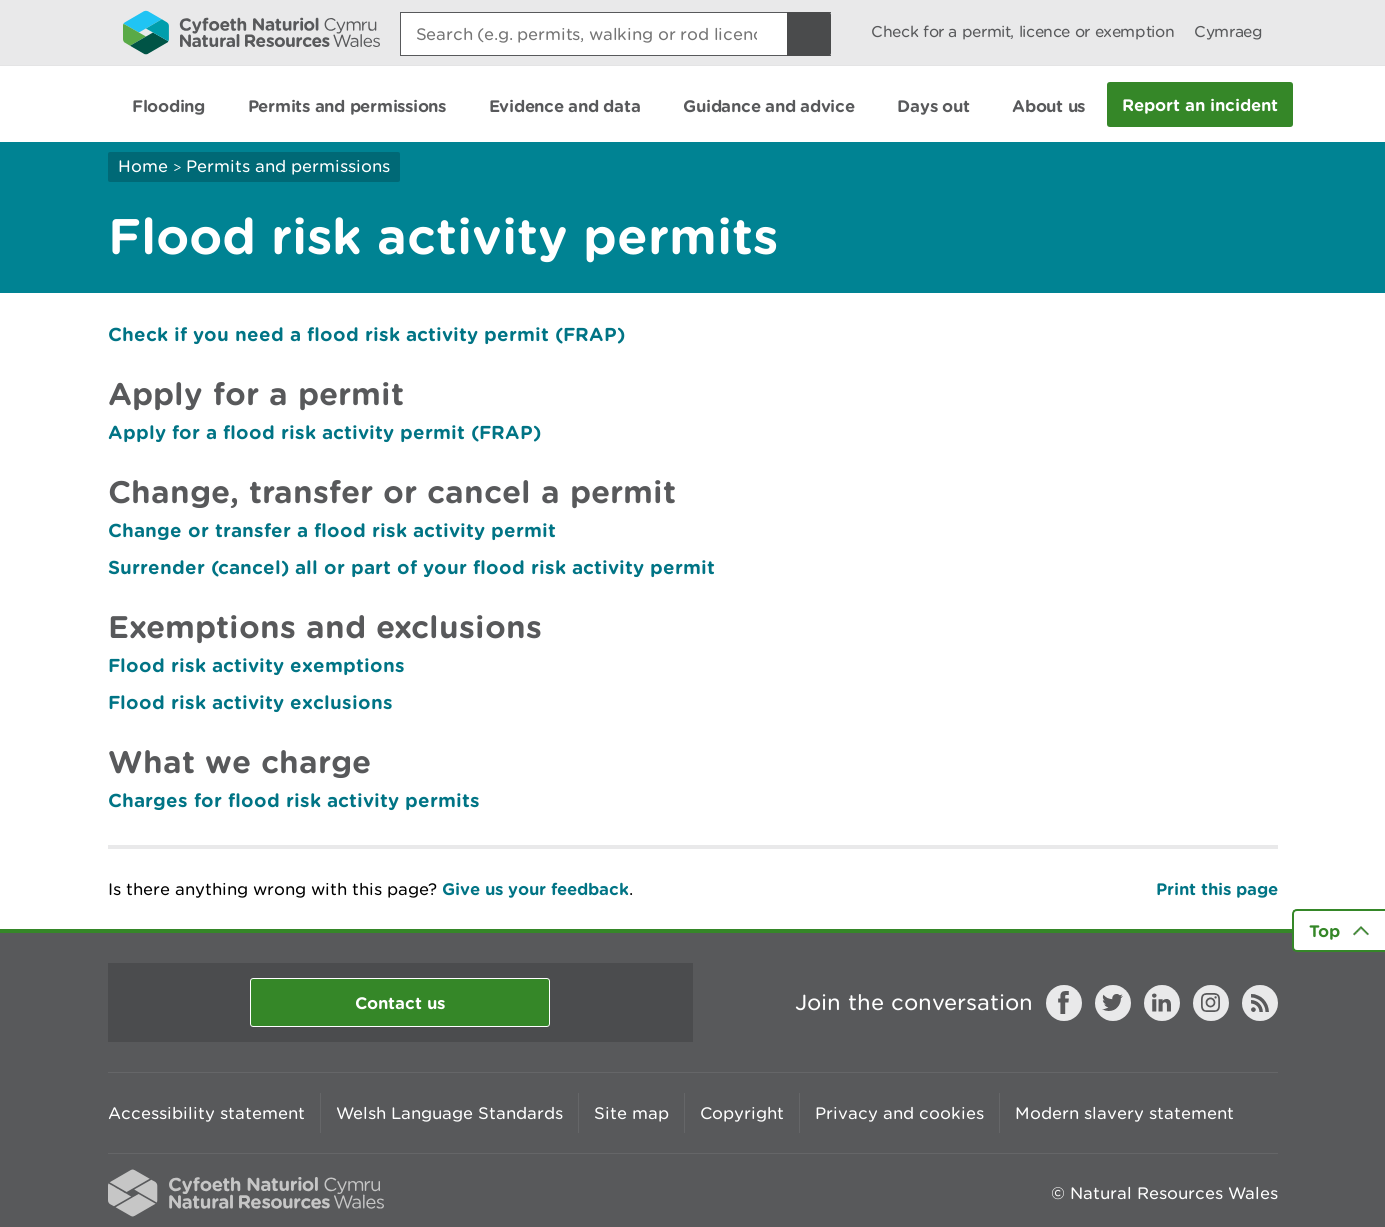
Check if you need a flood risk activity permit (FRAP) (366, 334)
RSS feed (1260, 1003)
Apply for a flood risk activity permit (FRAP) (324, 432)
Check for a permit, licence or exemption (1022, 31)
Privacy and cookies (899, 1113)
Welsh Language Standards (449, 1113)
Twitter (1113, 1003)
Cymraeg (1228, 31)
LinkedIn (1162, 1003)
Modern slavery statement (1124, 1113)
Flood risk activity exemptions (256, 665)
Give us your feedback (535, 888)
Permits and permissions (288, 166)
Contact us (400, 1002)
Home (143, 166)
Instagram (1211, 1003)
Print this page (1217, 888)
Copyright (742, 1113)
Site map (631, 1113)
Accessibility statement (206, 1113)
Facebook (1064, 1003)
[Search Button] (809, 34)
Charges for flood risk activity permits (294, 800)
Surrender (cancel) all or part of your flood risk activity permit (411, 567)
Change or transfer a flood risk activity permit (332, 530)
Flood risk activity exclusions (250, 702)
